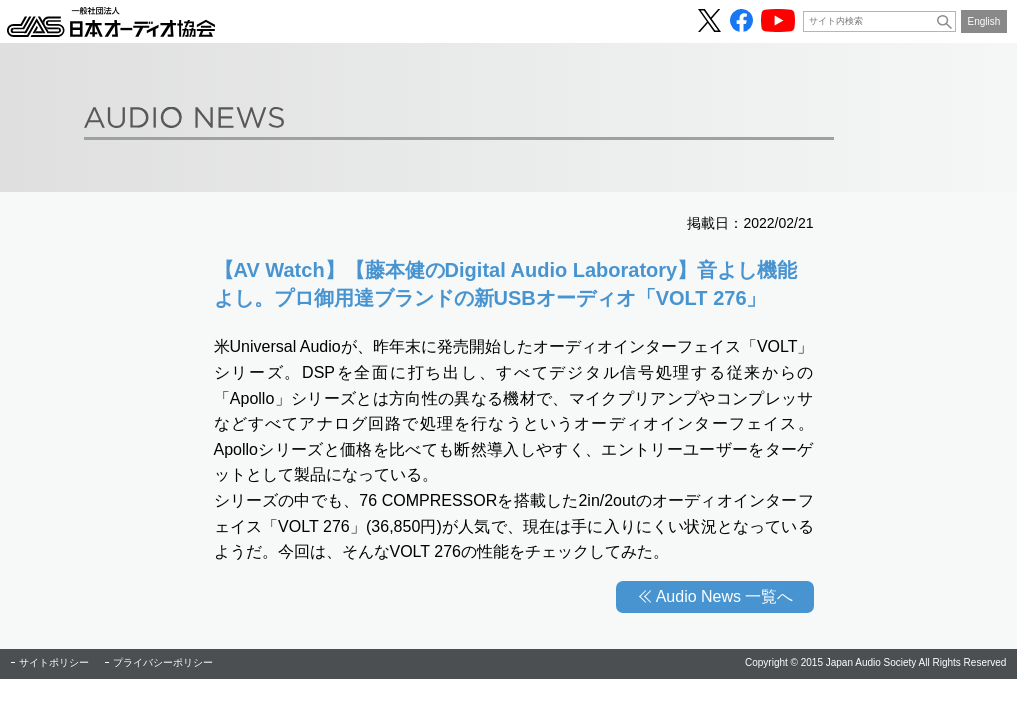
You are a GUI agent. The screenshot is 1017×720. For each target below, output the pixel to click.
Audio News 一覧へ (725, 596)
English (984, 21)
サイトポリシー (54, 662)
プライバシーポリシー (163, 662)
